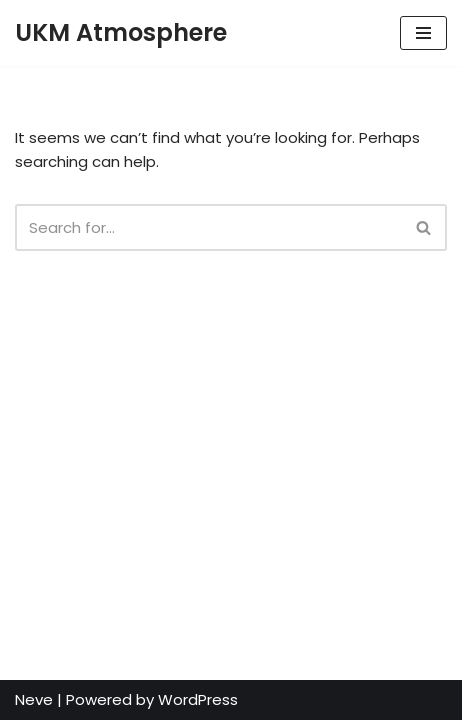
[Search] (208, 227)
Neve (34, 699)
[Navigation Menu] (423, 33)
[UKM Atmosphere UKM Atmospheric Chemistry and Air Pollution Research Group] (121, 33)
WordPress (198, 699)
